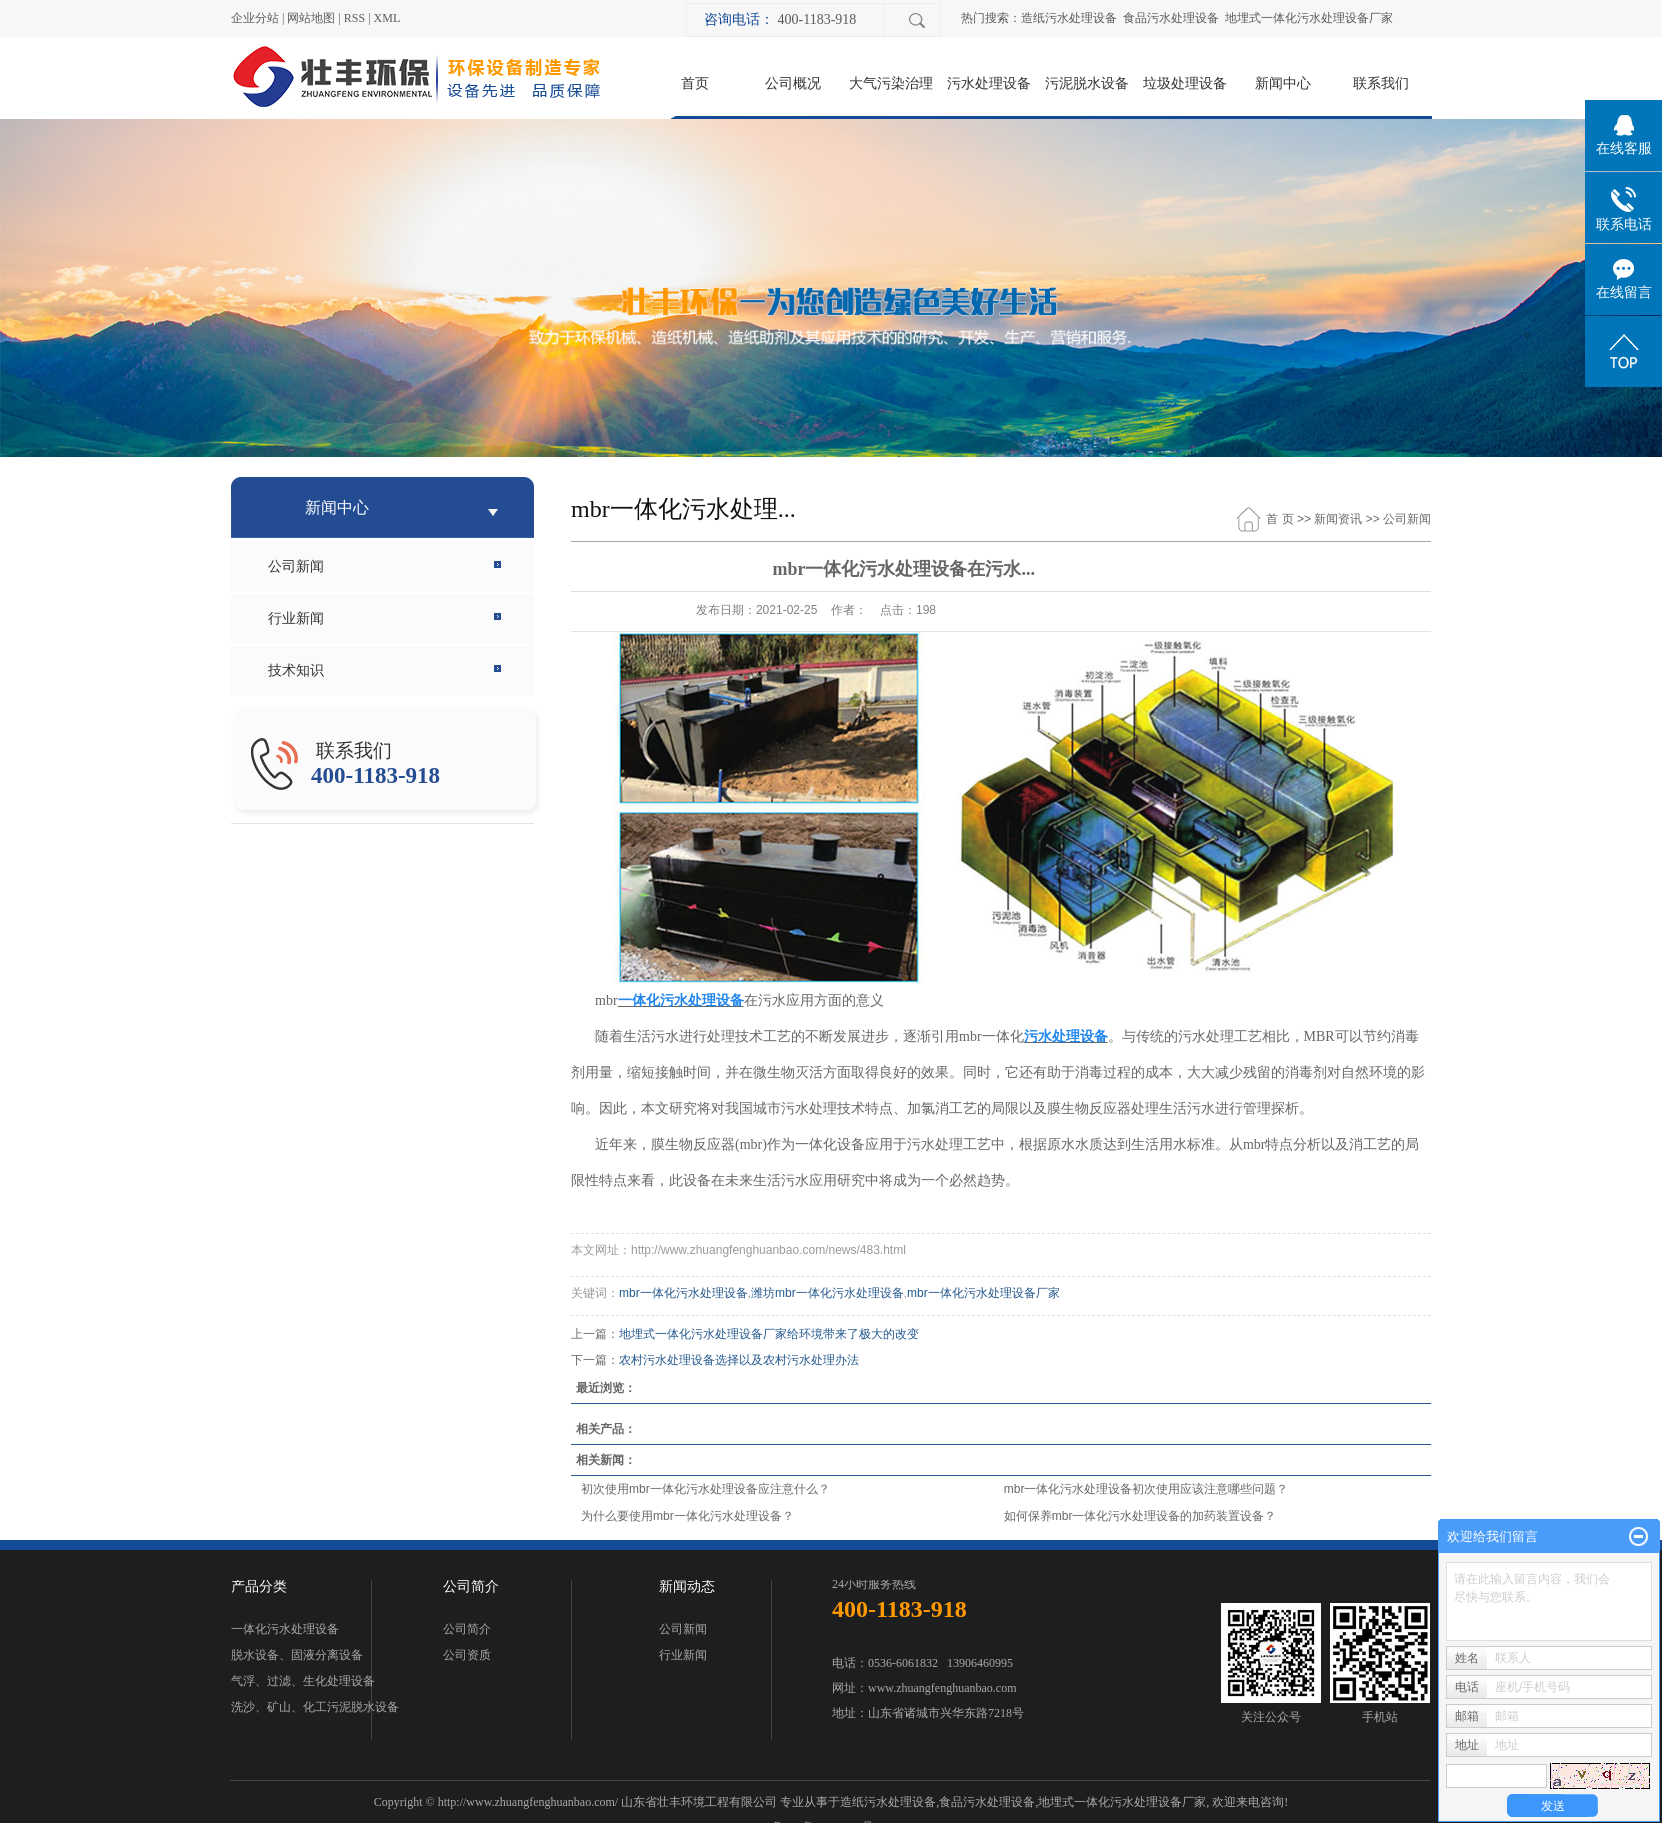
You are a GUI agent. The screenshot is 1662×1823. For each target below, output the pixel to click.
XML (387, 18)
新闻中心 (1283, 83)
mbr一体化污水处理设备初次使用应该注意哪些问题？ (1146, 1489)
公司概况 (793, 83)
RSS (354, 18)
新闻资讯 (1338, 519)
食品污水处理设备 (1171, 18)
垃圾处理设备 (1185, 83)
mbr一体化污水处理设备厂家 (983, 1293)
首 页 (1279, 519)
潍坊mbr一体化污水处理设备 (827, 1293)
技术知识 (296, 670)
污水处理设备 (989, 83)
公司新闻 (296, 566)
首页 (695, 83)
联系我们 (1381, 83)
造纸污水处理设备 (1069, 18)
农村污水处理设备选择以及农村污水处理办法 (739, 1360)
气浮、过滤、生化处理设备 (303, 1681)
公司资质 (467, 1655)
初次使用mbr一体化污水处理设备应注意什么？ (705, 1489)
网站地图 (311, 18)
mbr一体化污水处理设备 (683, 1293)
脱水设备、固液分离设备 (297, 1655)
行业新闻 (296, 618)
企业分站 (255, 18)
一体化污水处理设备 (285, 1629)
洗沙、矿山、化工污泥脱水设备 (315, 1707)
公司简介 (467, 1629)
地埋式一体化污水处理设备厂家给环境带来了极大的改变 (769, 1334)
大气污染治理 (891, 83)
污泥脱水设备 (1087, 83)
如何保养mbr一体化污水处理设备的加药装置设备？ (1140, 1516)
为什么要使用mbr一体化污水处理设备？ (687, 1516)
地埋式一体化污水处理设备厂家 (1309, 18)
